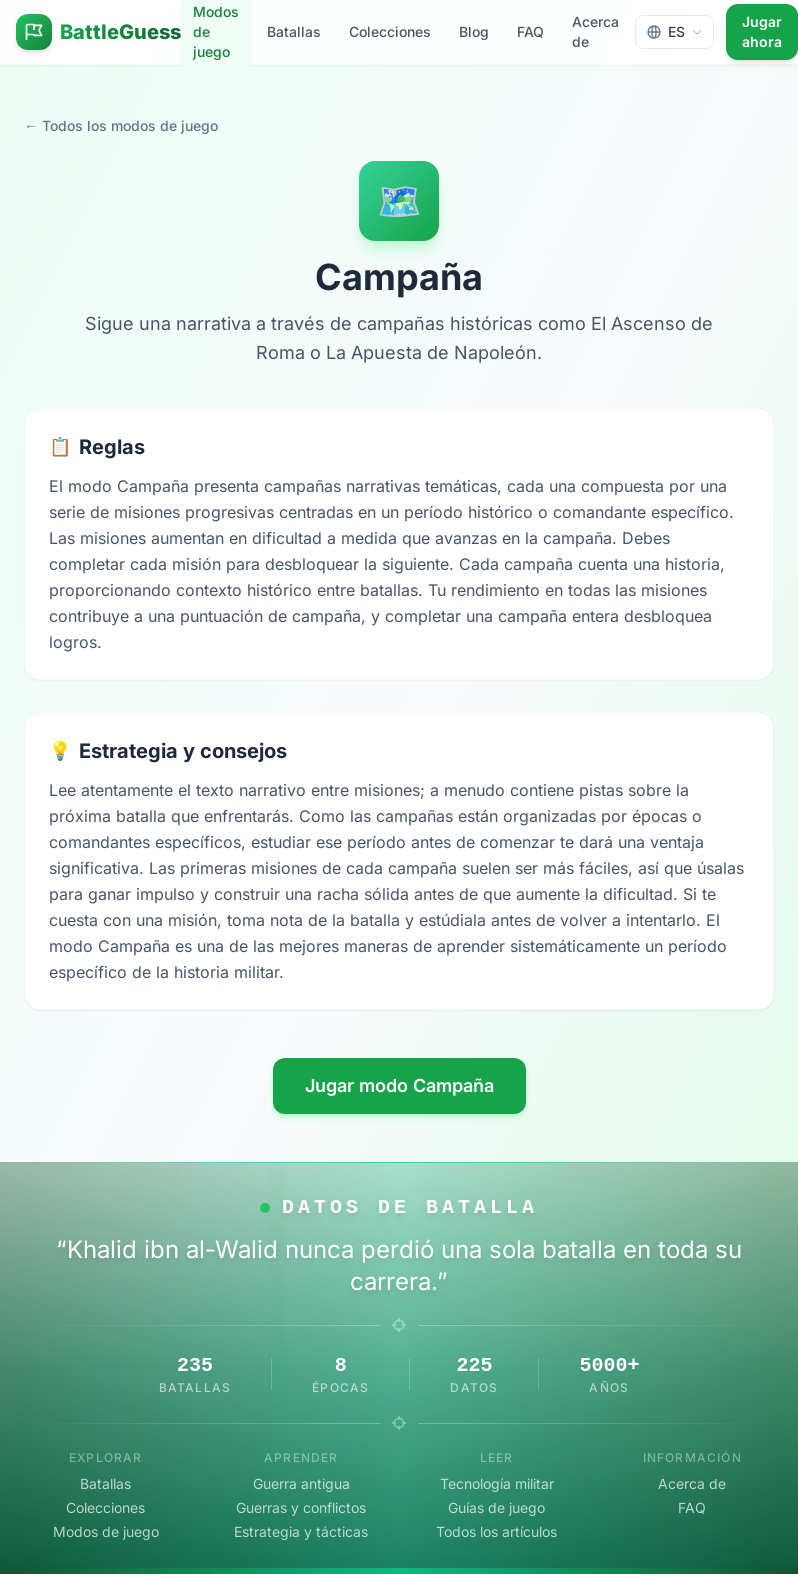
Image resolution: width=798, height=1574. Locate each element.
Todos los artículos (496, 1531)
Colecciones (390, 31)
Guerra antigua (301, 1483)
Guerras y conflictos (301, 1507)
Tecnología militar (497, 1483)
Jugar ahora (762, 31)
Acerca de (595, 31)
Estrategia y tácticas (301, 1531)
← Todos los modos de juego (121, 125)
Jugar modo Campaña (399, 1085)
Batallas (294, 31)
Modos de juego (106, 1531)
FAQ (530, 31)
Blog (474, 31)
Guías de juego (496, 1507)
